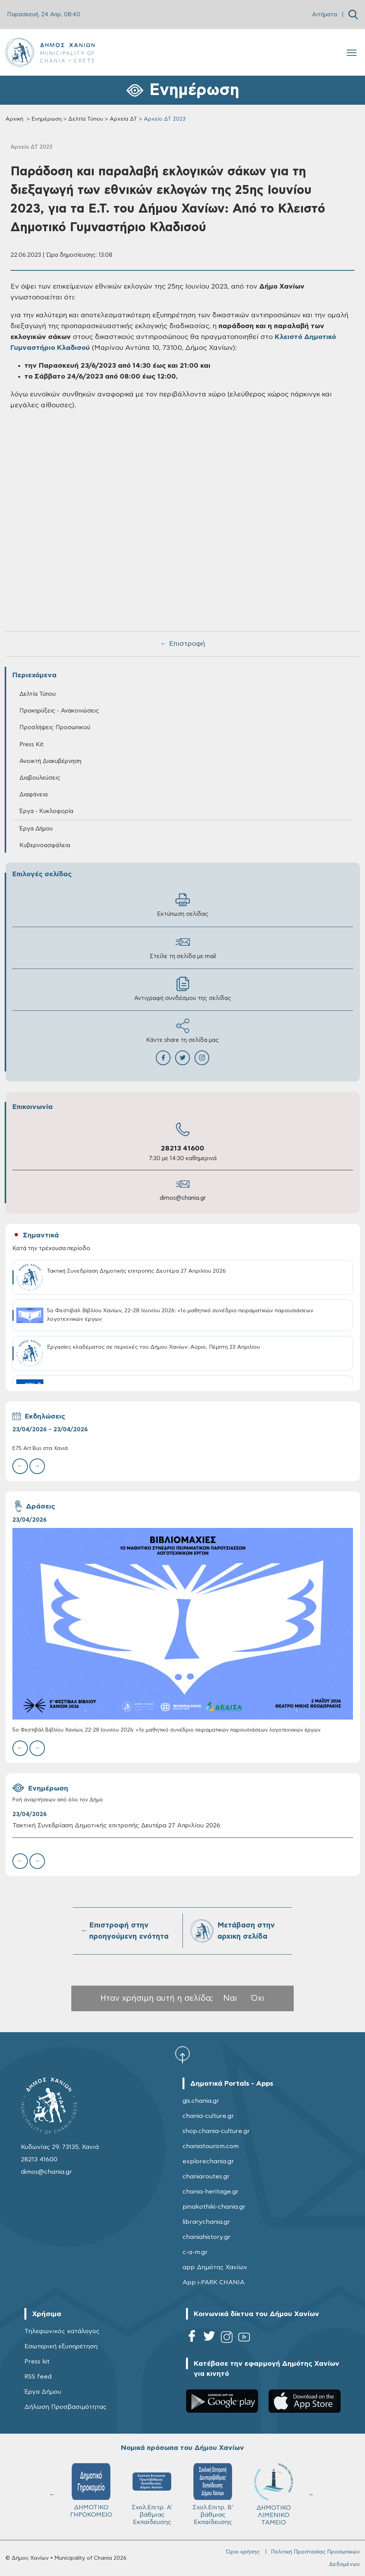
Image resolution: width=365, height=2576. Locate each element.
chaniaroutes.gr (206, 2176)
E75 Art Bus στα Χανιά (40, 1448)
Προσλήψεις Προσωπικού (54, 727)
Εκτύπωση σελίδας (182, 905)
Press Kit (31, 744)
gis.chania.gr (200, 2101)
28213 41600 (182, 1148)
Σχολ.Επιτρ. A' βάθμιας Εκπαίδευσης (152, 2494)
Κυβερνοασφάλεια (44, 845)
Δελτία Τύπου (85, 119)
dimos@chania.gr (183, 1198)
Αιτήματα (324, 14)
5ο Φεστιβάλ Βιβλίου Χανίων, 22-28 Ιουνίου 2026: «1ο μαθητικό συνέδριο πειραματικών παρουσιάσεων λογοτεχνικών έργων (166, 1730)
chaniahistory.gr (206, 2237)
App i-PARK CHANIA (213, 2282)
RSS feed (38, 2377)
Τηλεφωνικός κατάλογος (62, 2331)
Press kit (37, 2361)
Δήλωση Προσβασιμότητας (65, 2407)
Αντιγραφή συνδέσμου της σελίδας (182, 989)
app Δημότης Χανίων (214, 2267)
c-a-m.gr (195, 2252)
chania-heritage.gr (210, 2191)
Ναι (230, 1998)
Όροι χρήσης (243, 2552)
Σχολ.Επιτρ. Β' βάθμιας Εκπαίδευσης (213, 2494)
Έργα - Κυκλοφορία (46, 811)
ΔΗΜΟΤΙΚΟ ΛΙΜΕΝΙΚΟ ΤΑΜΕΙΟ (273, 2494)
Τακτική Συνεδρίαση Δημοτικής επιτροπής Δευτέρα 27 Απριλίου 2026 (116, 1825)
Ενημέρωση (46, 119)
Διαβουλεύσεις (39, 778)
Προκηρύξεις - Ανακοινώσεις (59, 711)
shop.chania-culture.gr (216, 2131)
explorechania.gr (208, 2161)
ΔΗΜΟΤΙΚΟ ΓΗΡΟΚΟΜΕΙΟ (91, 2490)
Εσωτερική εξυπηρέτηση (61, 2346)
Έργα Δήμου (36, 829)
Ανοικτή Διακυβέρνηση (50, 761)
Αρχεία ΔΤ (123, 119)
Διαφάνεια (33, 795)
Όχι (257, 1998)
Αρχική (14, 119)
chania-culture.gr (208, 2116)
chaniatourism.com (210, 2146)
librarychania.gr (206, 2222)
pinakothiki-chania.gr (214, 2207)
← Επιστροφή (182, 643)
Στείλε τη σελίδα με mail (183, 947)
